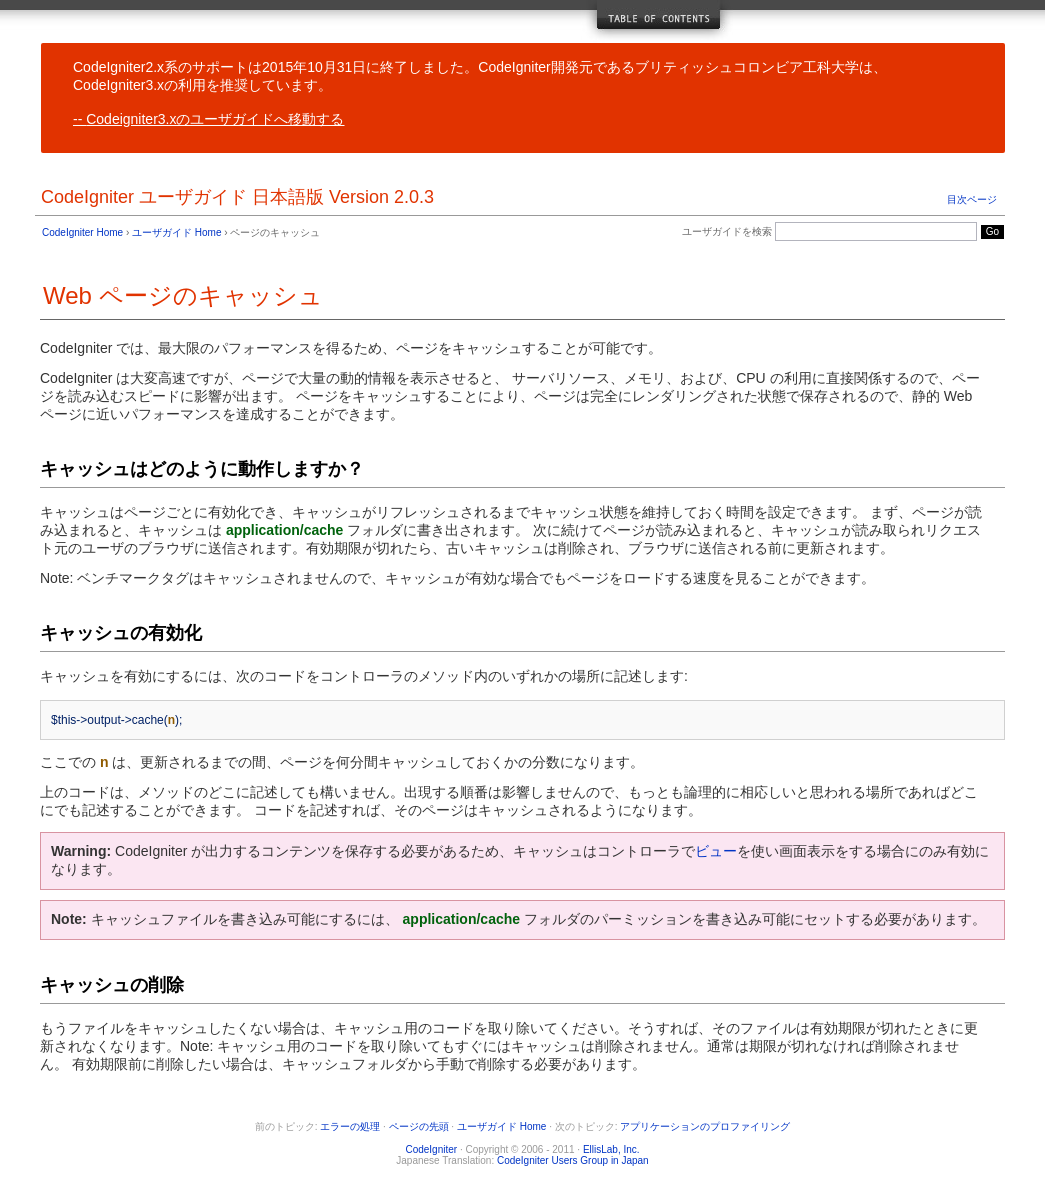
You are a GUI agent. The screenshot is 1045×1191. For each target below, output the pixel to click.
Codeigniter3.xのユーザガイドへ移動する (215, 119)
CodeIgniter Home (82, 232)
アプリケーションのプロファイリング (705, 1126)
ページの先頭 (419, 1126)
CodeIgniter (431, 1149)
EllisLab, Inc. (611, 1149)
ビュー (716, 851)
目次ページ (972, 199)
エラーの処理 (350, 1126)
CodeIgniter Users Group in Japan (573, 1160)
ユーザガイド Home (176, 232)
